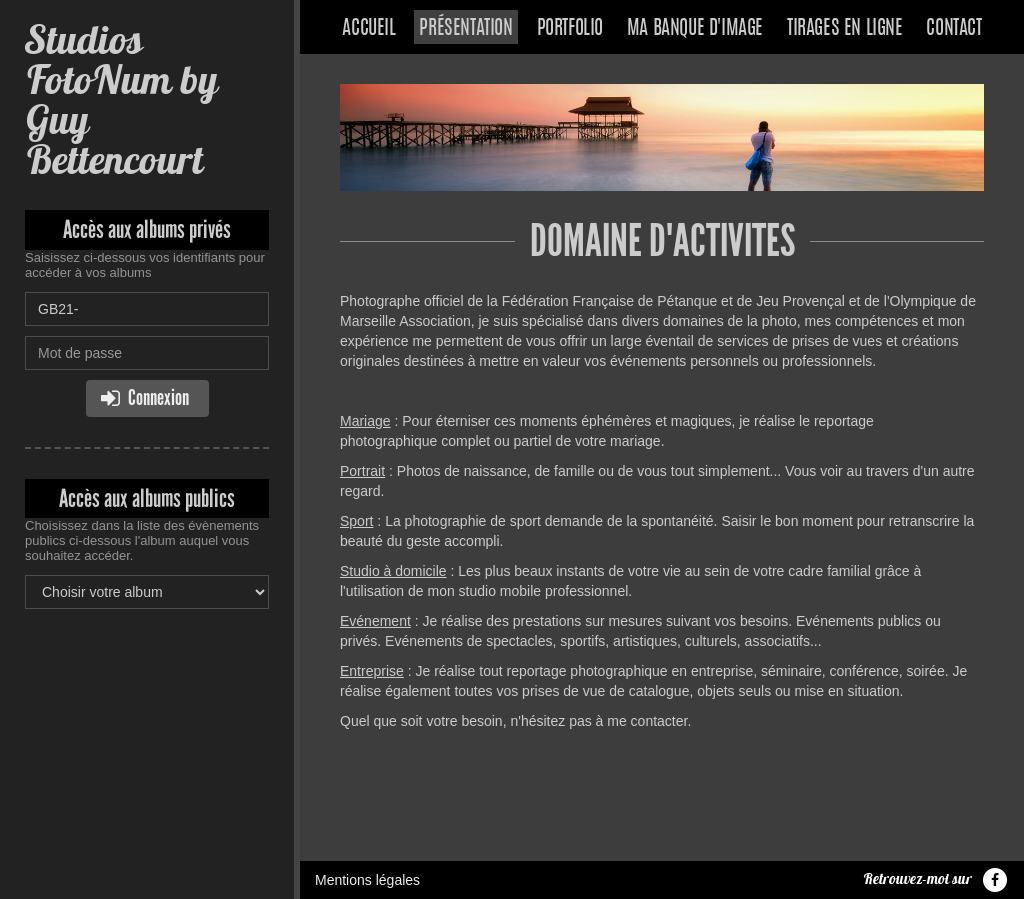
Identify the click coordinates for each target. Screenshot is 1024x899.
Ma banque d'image (695, 29)
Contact (953, 29)
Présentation (465, 29)
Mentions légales (367, 880)
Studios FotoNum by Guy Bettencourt (121, 99)
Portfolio (570, 29)
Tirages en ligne (845, 29)
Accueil (368, 29)
